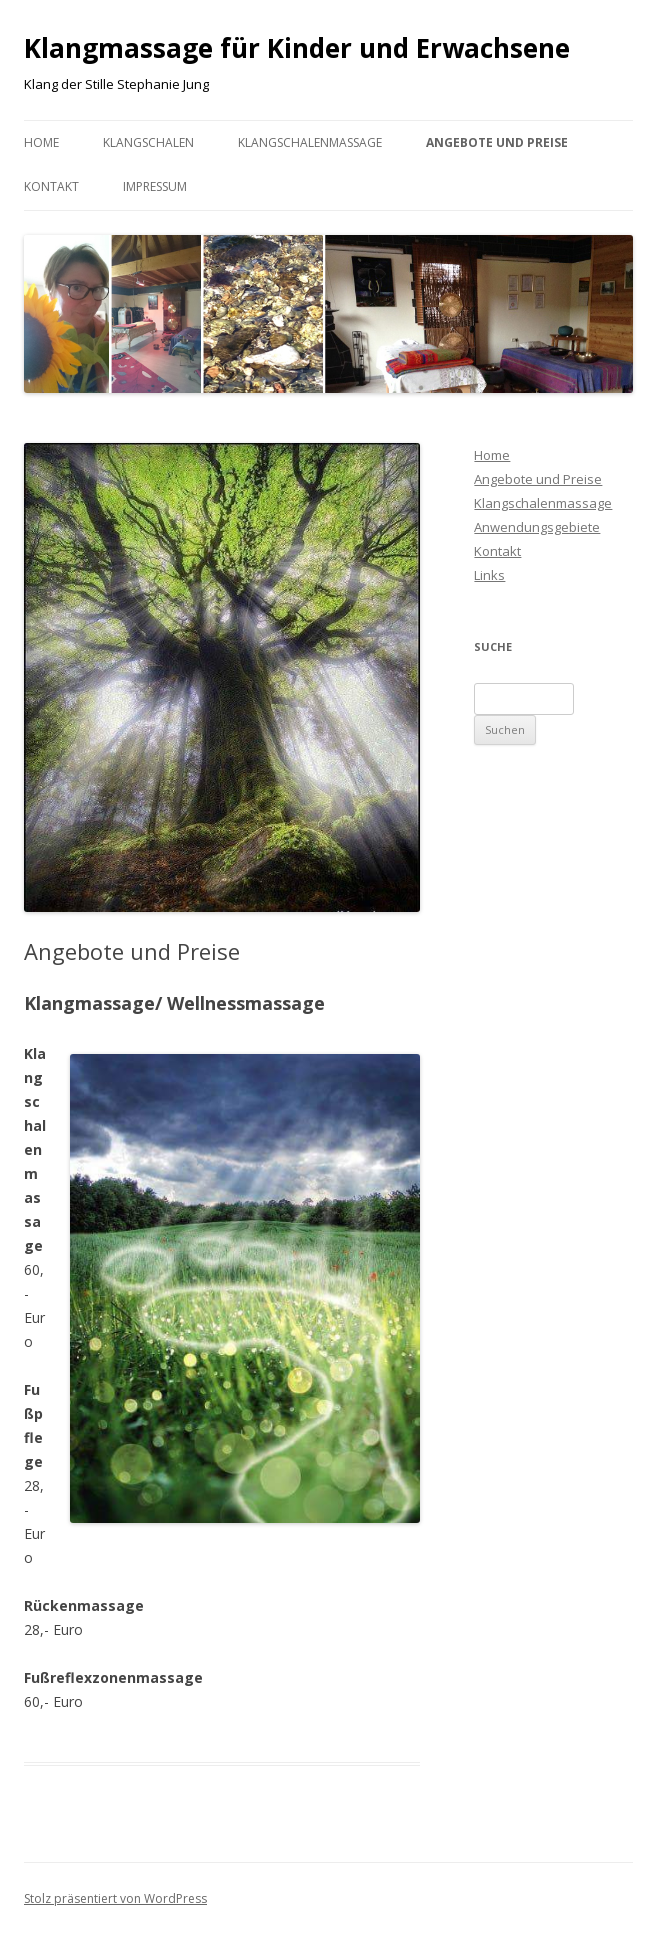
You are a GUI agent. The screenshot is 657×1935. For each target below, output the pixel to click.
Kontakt (51, 186)
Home (41, 142)
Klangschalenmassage (310, 142)
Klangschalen (148, 142)
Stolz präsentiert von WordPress (115, 1898)
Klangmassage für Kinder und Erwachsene (297, 48)
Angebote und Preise (497, 142)
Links (489, 575)
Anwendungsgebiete (537, 527)
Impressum (155, 186)
